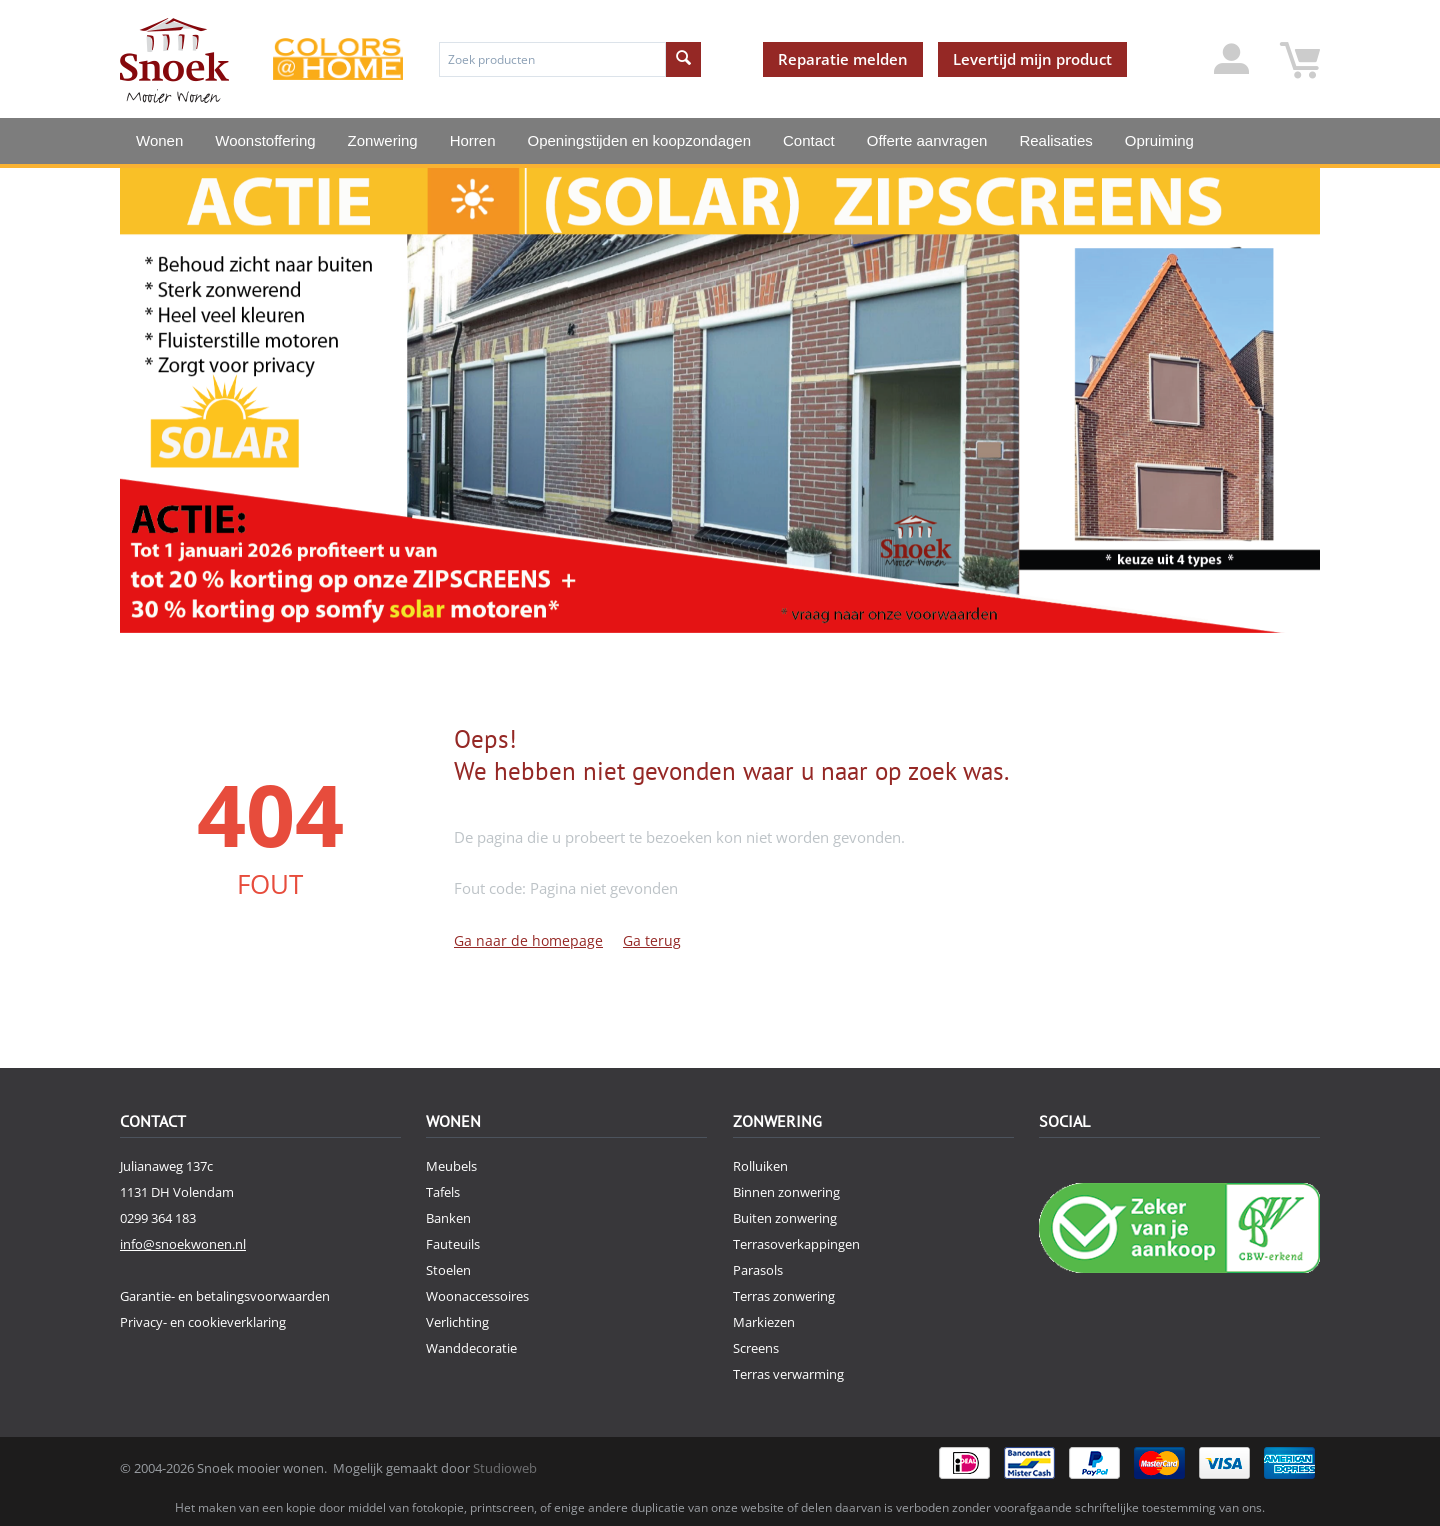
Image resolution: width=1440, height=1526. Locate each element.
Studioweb (505, 1468)
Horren (473, 140)
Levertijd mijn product (1032, 59)
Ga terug (652, 940)
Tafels (443, 1192)
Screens (756, 1348)
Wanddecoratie (471, 1348)
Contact (809, 140)
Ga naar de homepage (528, 940)
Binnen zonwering (786, 1192)
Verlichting (457, 1322)
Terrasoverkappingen (796, 1244)
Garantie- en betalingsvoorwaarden (225, 1296)
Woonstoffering (265, 140)
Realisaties (1055, 140)
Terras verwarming (788, 1374)
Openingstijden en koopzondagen (640, 140)
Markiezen (764, 1322)
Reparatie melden (843, 59)
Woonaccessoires (477, 1296)
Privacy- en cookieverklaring (203, 1322)
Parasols (758, 1270)
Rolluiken (760, 1166)
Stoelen (448, 1270)
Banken (448, 1218)
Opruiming (1159, 140)
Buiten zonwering (785, 1218)
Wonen (159, 140)
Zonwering (383, 140)
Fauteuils (453, 1244)
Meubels (451, 1166)
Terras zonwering (784, 1296)
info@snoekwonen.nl (183, 1244)
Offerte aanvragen (927, 140)
